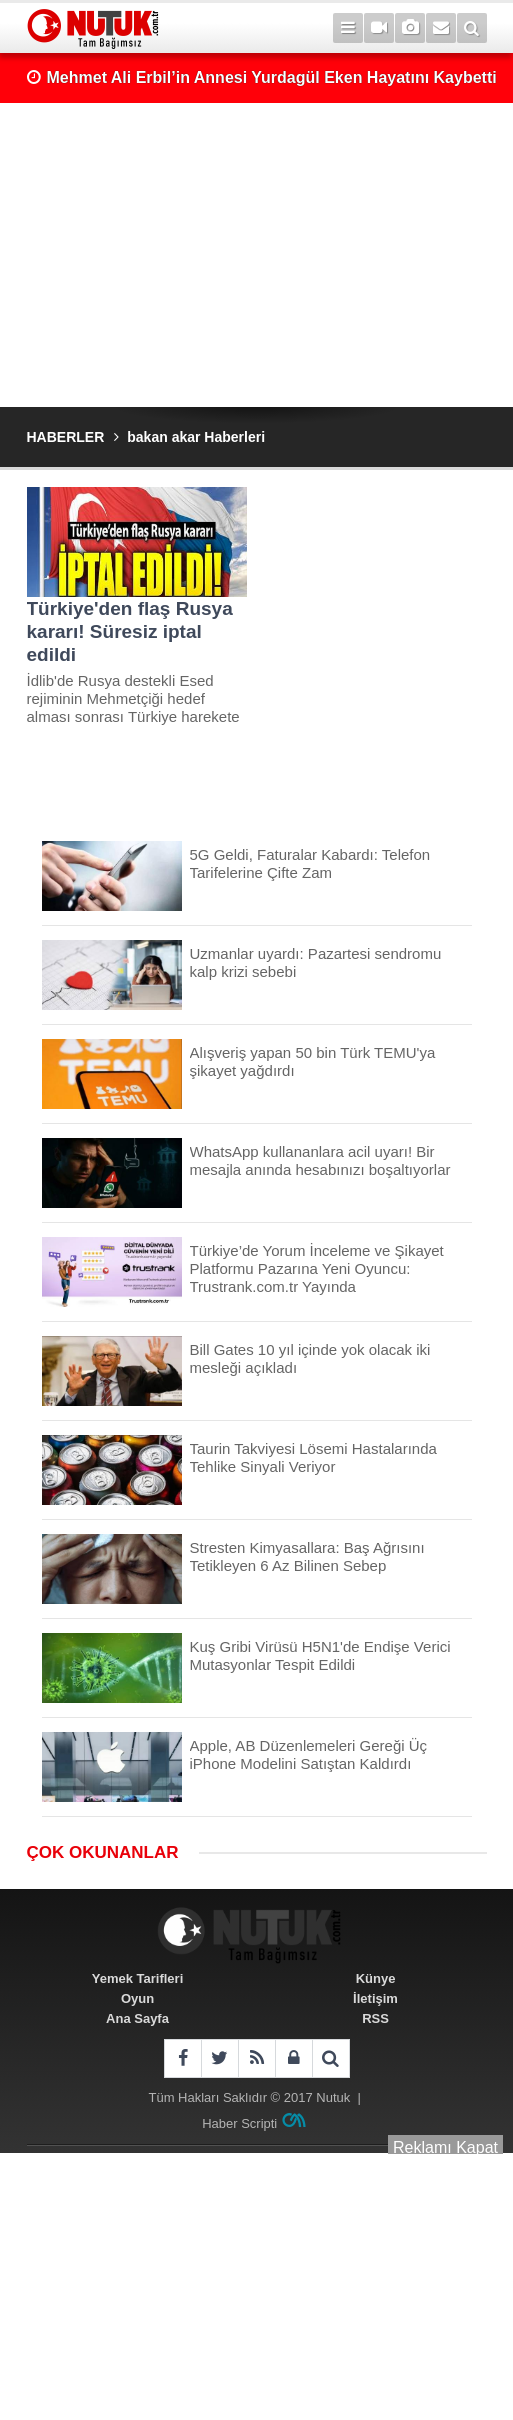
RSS (375, 2018)
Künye (376, 1978)
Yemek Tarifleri (138, 1978)
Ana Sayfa (137, 2018)
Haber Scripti (239, 2123)
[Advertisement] (257, 255)
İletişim (375, 1998)
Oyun (137, 1998)
